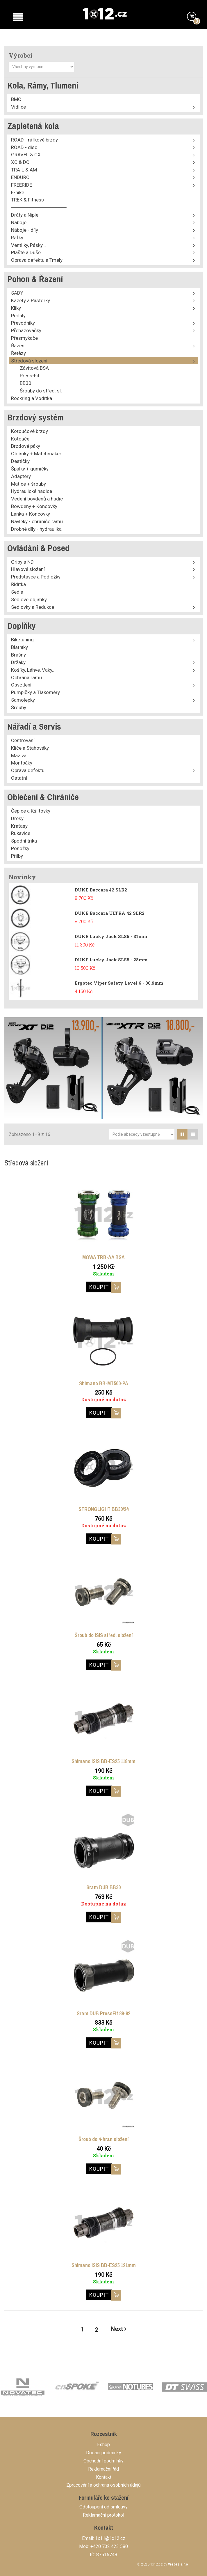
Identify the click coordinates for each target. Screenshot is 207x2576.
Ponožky (20, 848)
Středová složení (29, 361)
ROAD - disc (24, 147)
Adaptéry (21, 476)
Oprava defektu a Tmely (37, 260)
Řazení (18, 345)
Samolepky (23, 700)
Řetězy (18, 353)
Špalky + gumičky (30, 469)
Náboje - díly (24, 230)
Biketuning (22, 640)
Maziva (18, 755)
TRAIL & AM (24, 170)
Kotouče (20, 439)
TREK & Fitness (27, 200)
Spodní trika (24, 841)
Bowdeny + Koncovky (34, 506)
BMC (16, 99)
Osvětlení (21, 685)
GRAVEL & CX (26, 155)
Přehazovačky (26, 330)
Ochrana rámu (26, 677)
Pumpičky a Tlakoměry (35, 692)
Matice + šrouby (28, 484)
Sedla (17, 592)
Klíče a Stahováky (30, 748)
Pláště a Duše (26, 252)
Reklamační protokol (103, 2515)
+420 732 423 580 (109, 2546)
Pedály (18, 316)
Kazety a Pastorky (30, 300)
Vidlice (18, 107)
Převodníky (23, 323)
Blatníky (19, 647)
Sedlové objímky (29, 599)
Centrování (23, 740)
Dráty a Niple (24, 215)
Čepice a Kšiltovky (30, 811)
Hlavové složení (28, 569)
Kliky (16, 308)
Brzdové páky (25, 446)
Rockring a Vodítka (31, 398)
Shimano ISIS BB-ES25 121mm (104, 2265)
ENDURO (20, 177)
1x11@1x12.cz (110, 2538)
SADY (17, 293)
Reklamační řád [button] (103, 2469)
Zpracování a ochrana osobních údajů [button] (103, 2485)
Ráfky (17, 237)
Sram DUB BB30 (103, 1887)
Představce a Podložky (35, 577)
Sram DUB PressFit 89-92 (103, 2013)
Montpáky (21, 763)
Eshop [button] (103, 2444)
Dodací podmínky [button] (103, 2452)
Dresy (17, 818)
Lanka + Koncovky (30, 514)
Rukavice (20, 833)
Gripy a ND (22, 562)
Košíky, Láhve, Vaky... (33, 670)
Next (118, 2328)
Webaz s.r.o (178, 2564)
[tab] (182, 1134)
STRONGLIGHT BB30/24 (103, 1509)
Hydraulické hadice (31, 491)
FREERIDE (21, 185)
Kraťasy (19, 826)
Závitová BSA (34, 368)
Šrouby (18, 707)
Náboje (18, 222)
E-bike (17, 192)
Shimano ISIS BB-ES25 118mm (103, 1761)
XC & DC (20, 162)
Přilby (17, 856)
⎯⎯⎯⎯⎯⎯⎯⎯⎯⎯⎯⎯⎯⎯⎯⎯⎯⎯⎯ (38, 207)
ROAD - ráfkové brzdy (34, 140)
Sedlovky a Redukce (32, 607)
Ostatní (19, 778)
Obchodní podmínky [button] (103, 2461)
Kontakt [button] (103, 2477)
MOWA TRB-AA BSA (103, 1257)
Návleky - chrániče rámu (37, 521)
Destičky (20, 461)
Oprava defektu (27, 770)
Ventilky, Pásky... (28, 245)
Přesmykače (24, 338)
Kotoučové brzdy (29, 431)
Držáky (18, 662)
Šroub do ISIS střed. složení (104, 1635)
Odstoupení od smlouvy (103, 2507)
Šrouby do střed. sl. (41, 391)
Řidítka (18, 584)
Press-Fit (30, 375)
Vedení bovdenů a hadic (37, 499)
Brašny (18, 655)
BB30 (25, 383)
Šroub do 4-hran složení (103, 2139)
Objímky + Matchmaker (36, 454)
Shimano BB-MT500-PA (103, 1383)
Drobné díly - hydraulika (36, 529)
